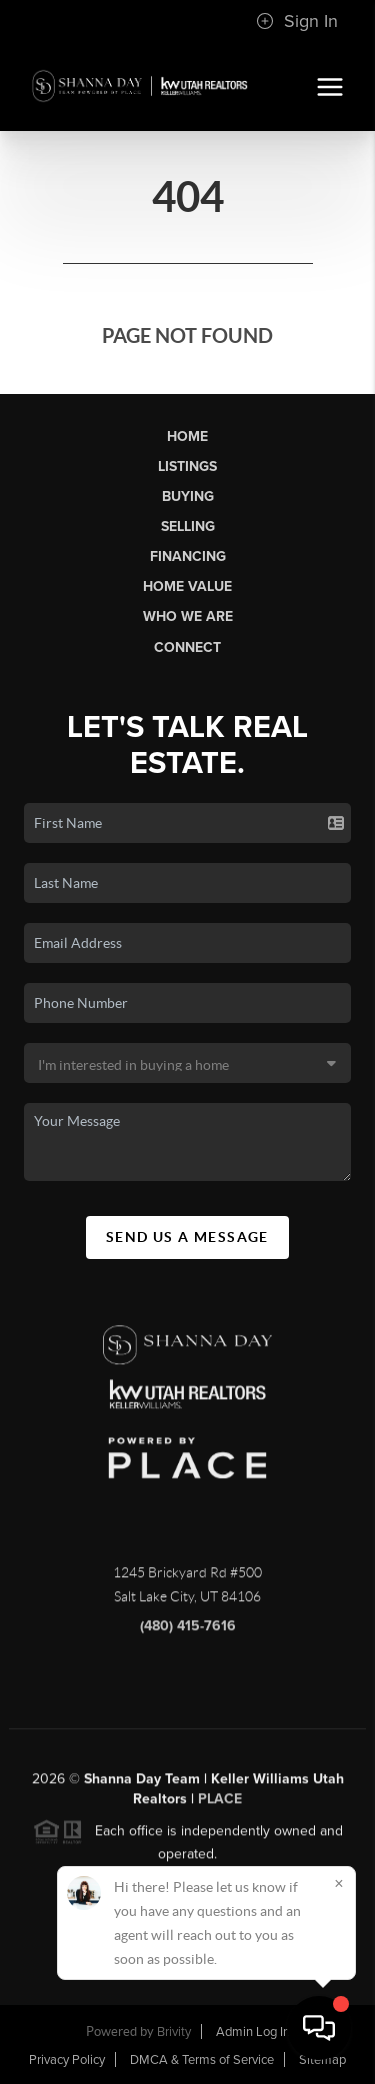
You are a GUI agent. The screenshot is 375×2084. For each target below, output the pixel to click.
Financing (188, 556)
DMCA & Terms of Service (202, 2060)
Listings (187, 466)
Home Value (187, 586)
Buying (188, 496)
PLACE (220, 1805)
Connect (187, 647)
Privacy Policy (67, 2060)
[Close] (339, 1883)
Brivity (174, 2032)
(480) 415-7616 (188, 1632)
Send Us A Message (187, 1237)
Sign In (297, 21)
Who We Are (188, 616)
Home (187, 436)
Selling (188, 526)
